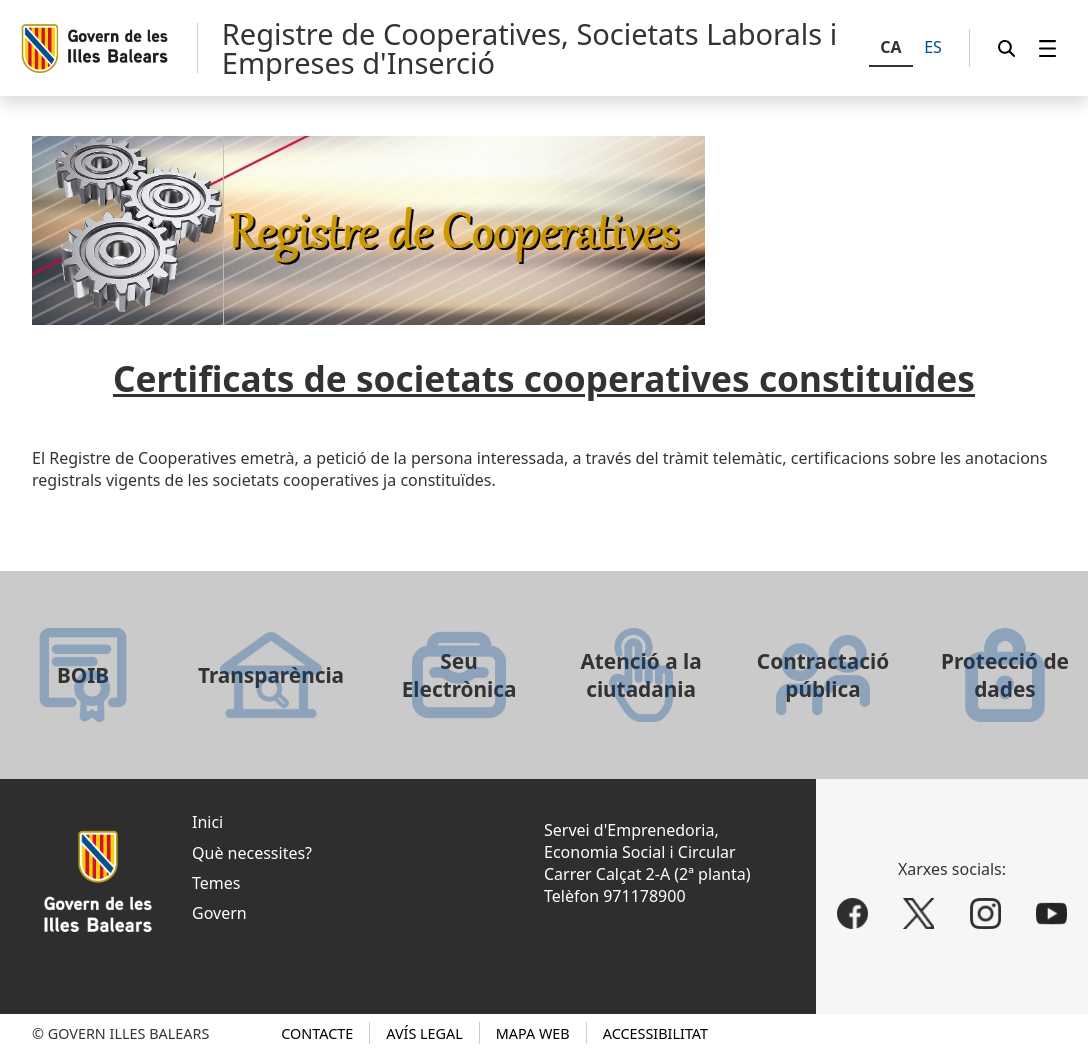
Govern (219, 913)
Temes (216, 883)
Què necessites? (252, 853)
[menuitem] (1048, 48)
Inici (207, 822)
